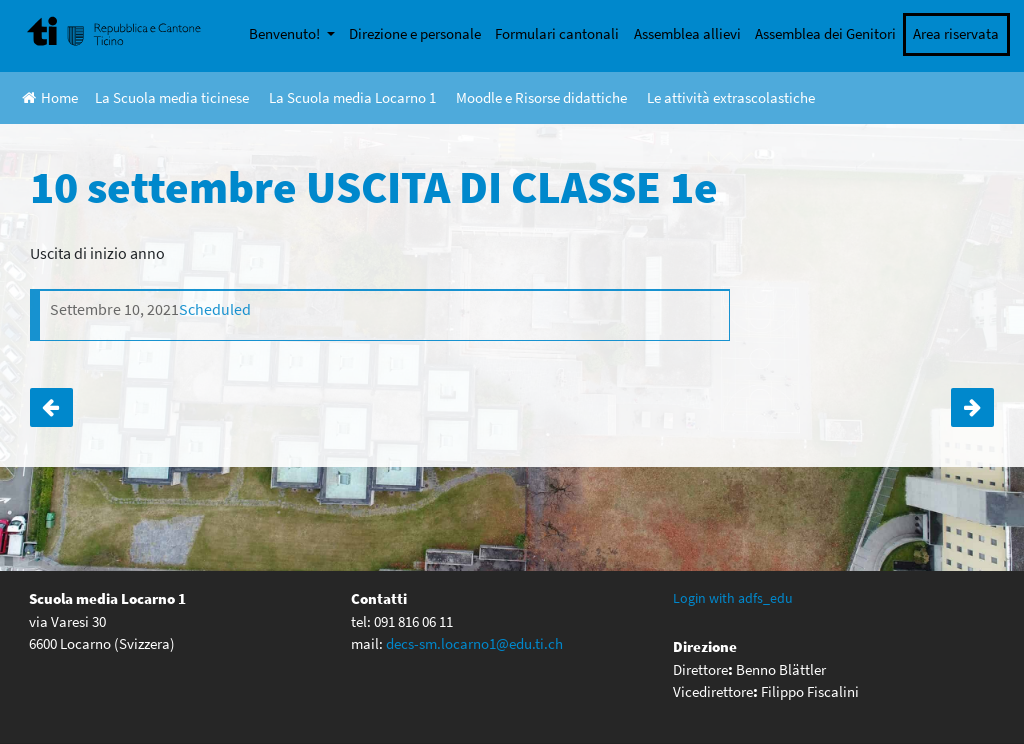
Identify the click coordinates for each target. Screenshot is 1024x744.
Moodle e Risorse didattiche (541, 97)
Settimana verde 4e (51, 407)
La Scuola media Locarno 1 (352, 97)
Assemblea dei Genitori (825, 33)
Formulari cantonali (557, 33)
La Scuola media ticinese (172, 97)
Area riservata (956, 33)
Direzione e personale (415, 33)
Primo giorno (972, 407)
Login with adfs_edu (733, 598)
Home (50, 97)
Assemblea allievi (687, 33)
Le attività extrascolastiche (731, 97)
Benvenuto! (286, 33)
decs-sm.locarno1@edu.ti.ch (474, 643)
